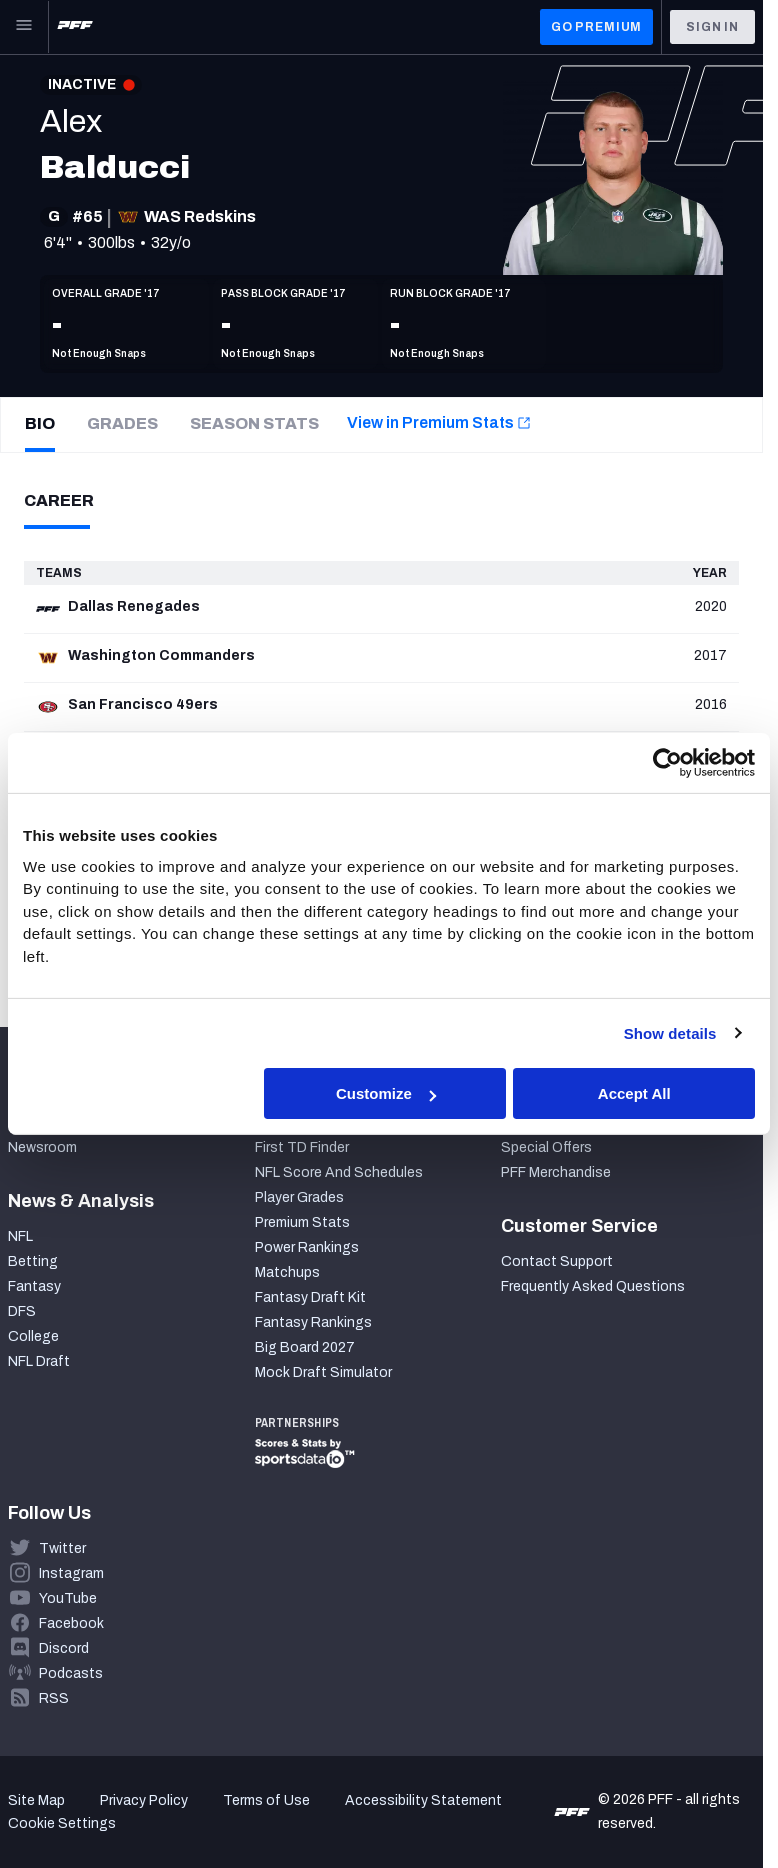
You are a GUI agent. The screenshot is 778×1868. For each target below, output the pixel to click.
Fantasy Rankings (313, 1322)
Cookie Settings (62, 1823)
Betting (33, 1261)
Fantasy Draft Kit (310, 1297)
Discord (64, 1648)
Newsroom (42, 1147)
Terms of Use (266, 1800)
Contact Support (557, 1261)
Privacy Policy (144, 1800)
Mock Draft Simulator (323, 1372)
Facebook (71, 1623)
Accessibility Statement (423, 1800)
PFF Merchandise (556, 1172)
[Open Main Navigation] (24, 27)
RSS (54, 1698)
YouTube (68, 1598)
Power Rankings (307, 1247)
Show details (670, 1032)
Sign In (712, 27)
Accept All (634, 1093)
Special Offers (546, 1147)
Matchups (287, 1272)
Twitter (62, 1548)
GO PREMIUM (596, 27)
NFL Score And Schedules (339, 1172)
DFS (22, 1311)
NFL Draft (39, 1361)
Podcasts (71, 1673)
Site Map (36, 1800)
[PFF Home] (75, 27)
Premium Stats (302, 1222)
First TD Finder (302, 1147)
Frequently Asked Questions (593, 1286)
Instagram (71, 1573)
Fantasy (34, 1286)
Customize (386, 1093)
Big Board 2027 (305, 1347)
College (33, 1336)
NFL (20, 1236)
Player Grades (299, 1197)
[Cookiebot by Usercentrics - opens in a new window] (667, 763)
